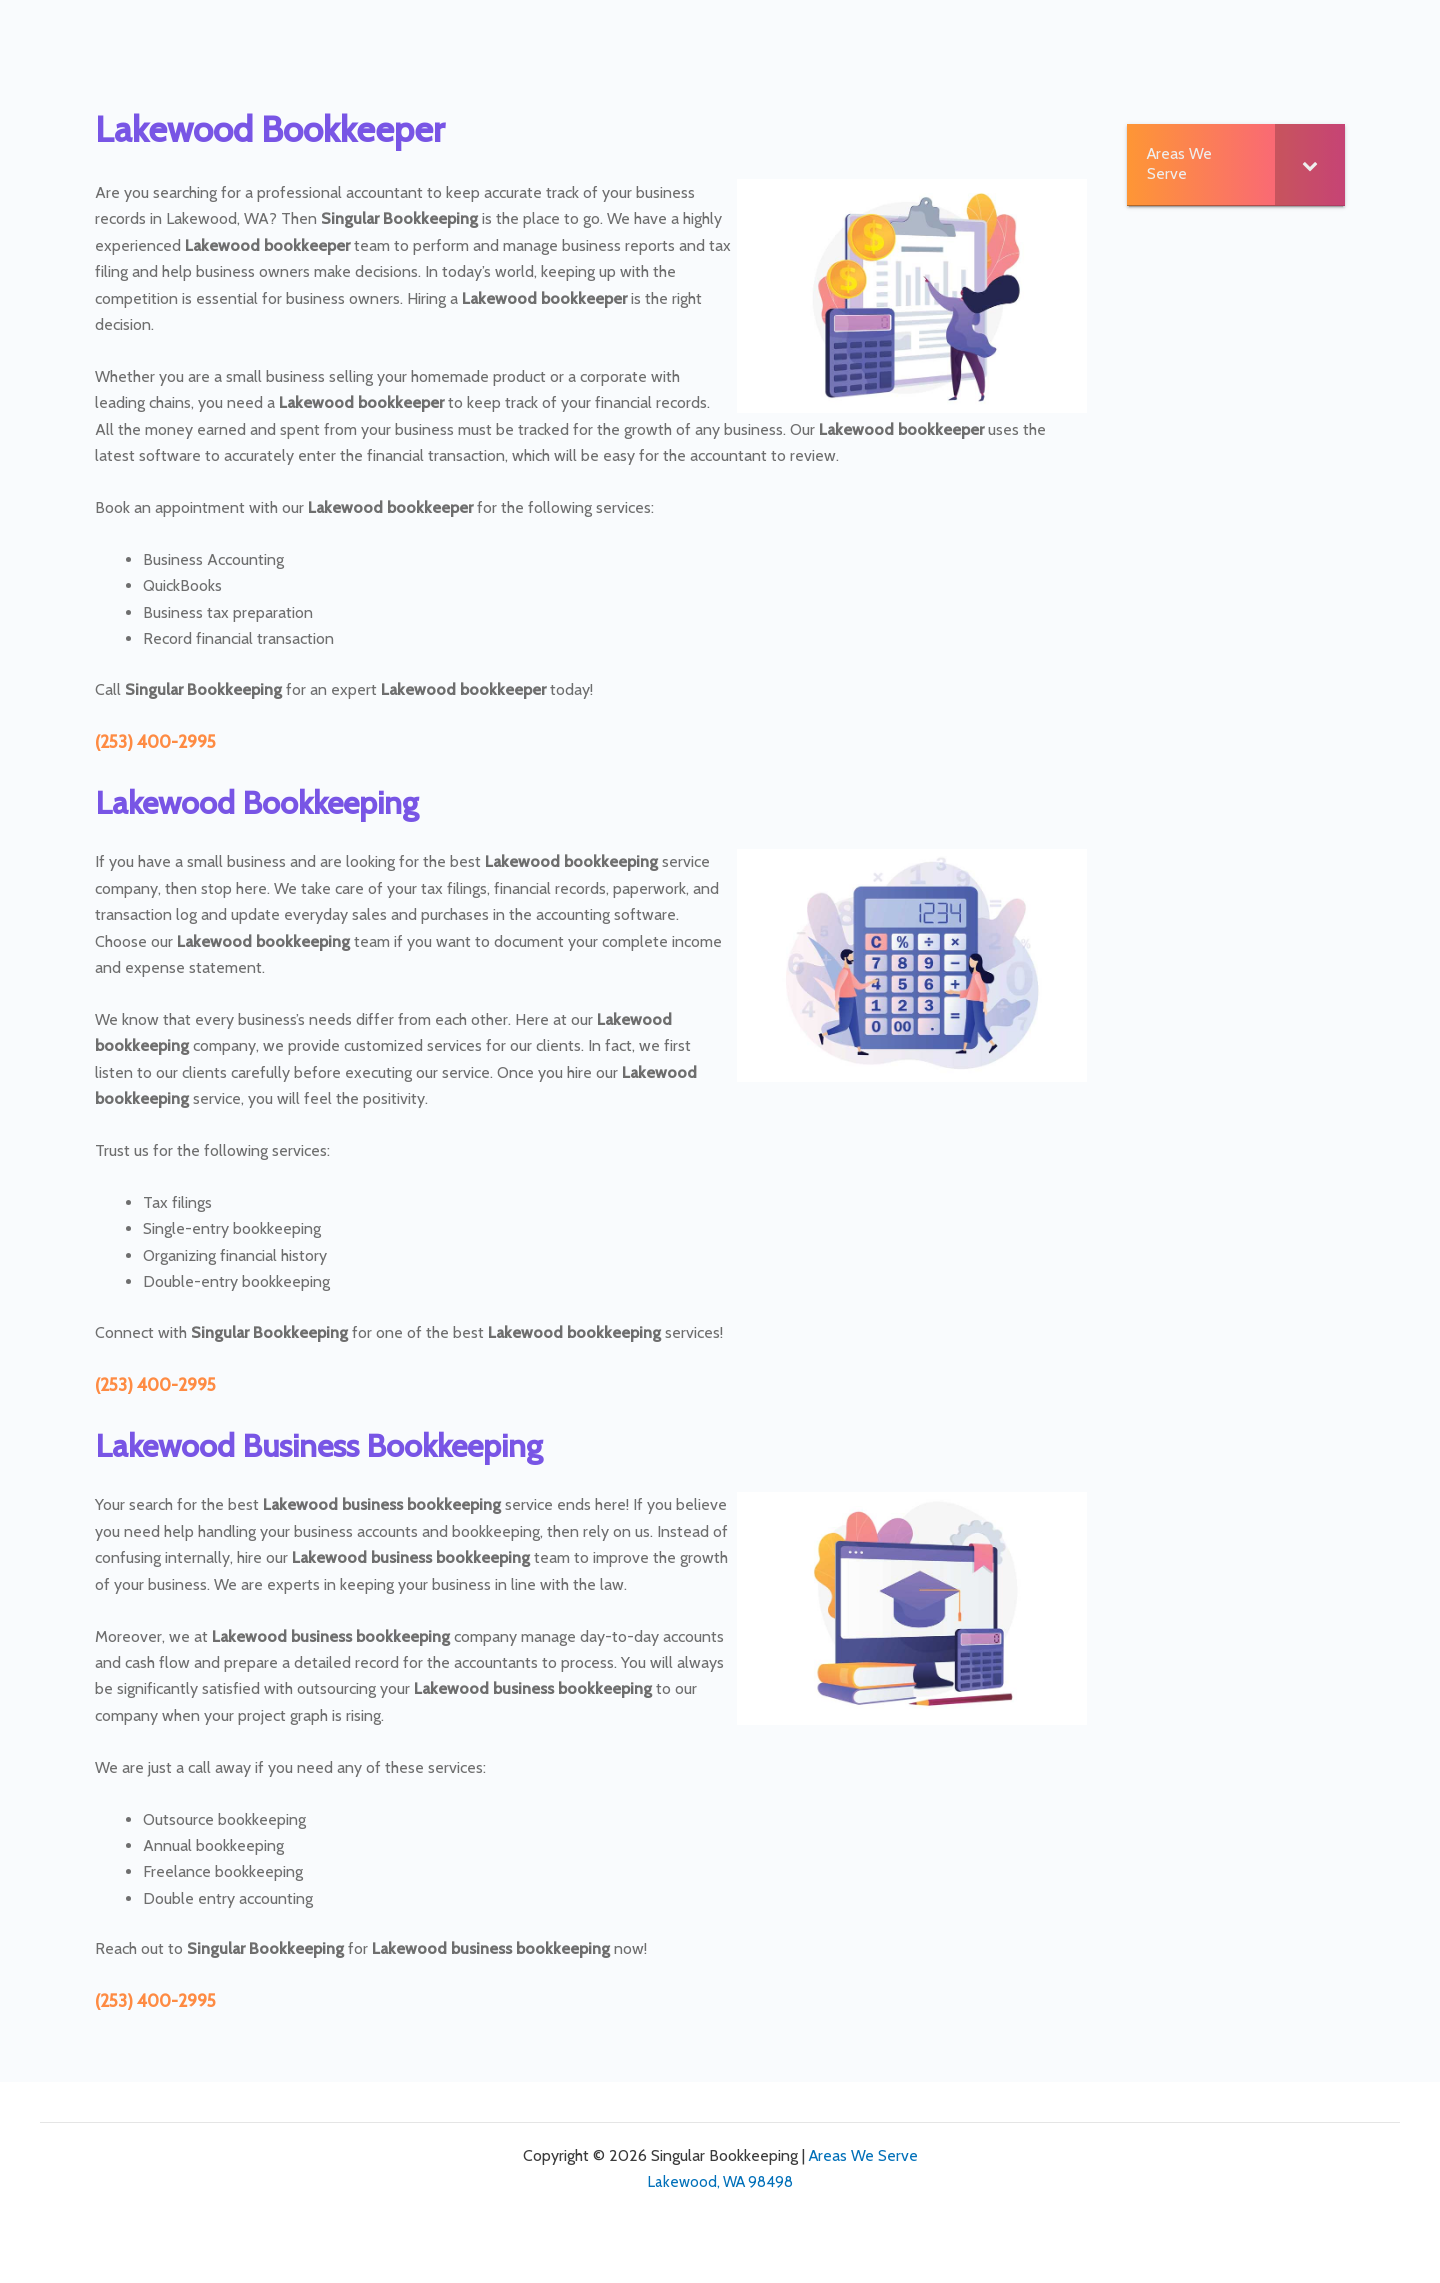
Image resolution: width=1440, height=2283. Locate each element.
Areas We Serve (863, 2155)
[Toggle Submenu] (1310, 165)
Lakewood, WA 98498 (720, 2182)
